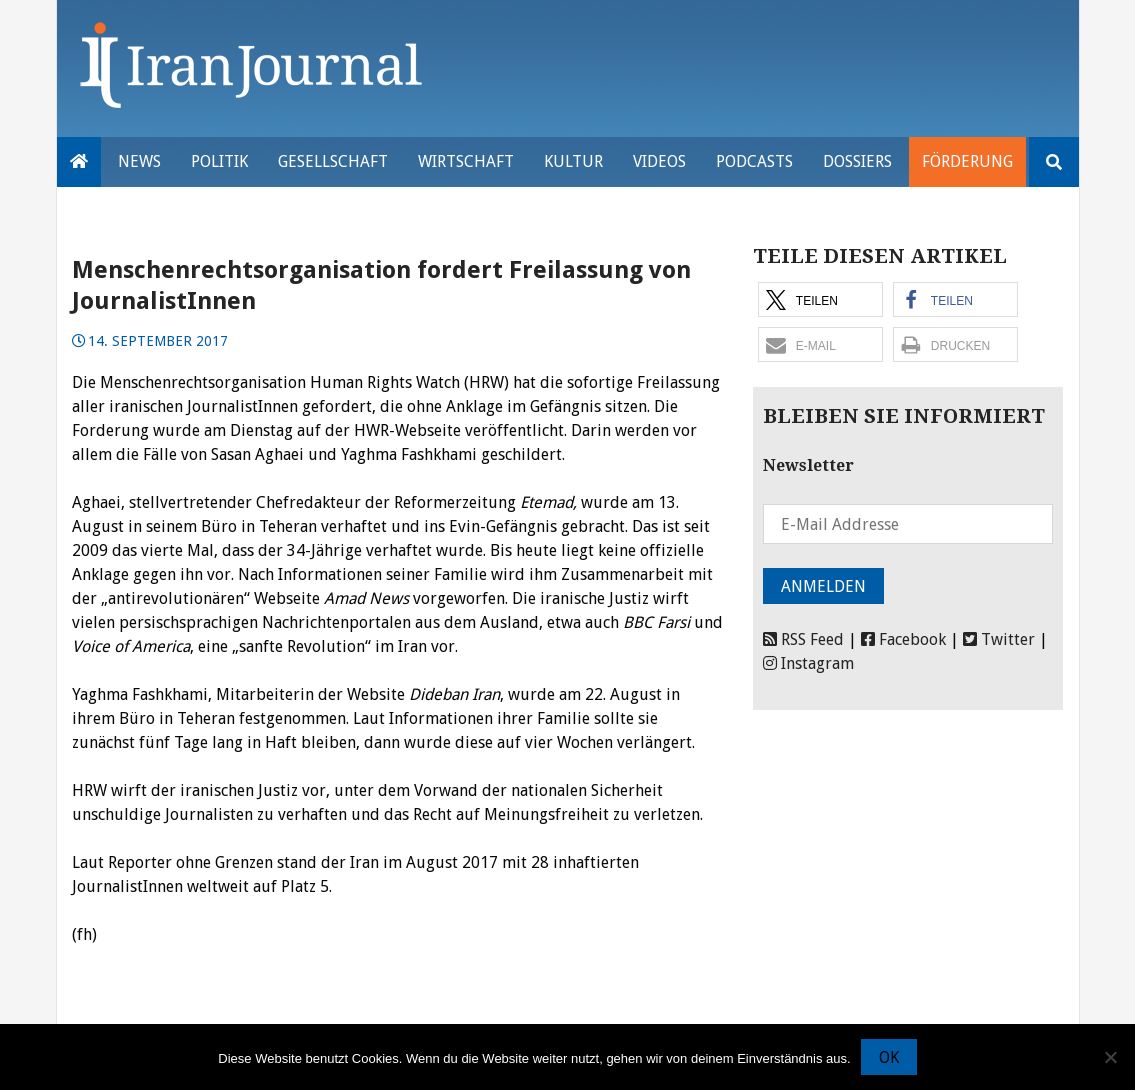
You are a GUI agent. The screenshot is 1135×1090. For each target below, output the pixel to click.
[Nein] (1110, 1057)
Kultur (573, 161)
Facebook (903, 639)
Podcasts (754, 161)
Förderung (967, 161)
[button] (820, 299)
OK (889, 1057)
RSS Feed (803, 639)
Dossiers (857, 161)
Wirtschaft (466, 161)
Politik (219, 161)
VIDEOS (659, 161)
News (139, 161)
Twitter (999, 639)
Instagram (808, 663)
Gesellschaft (333, 161)
